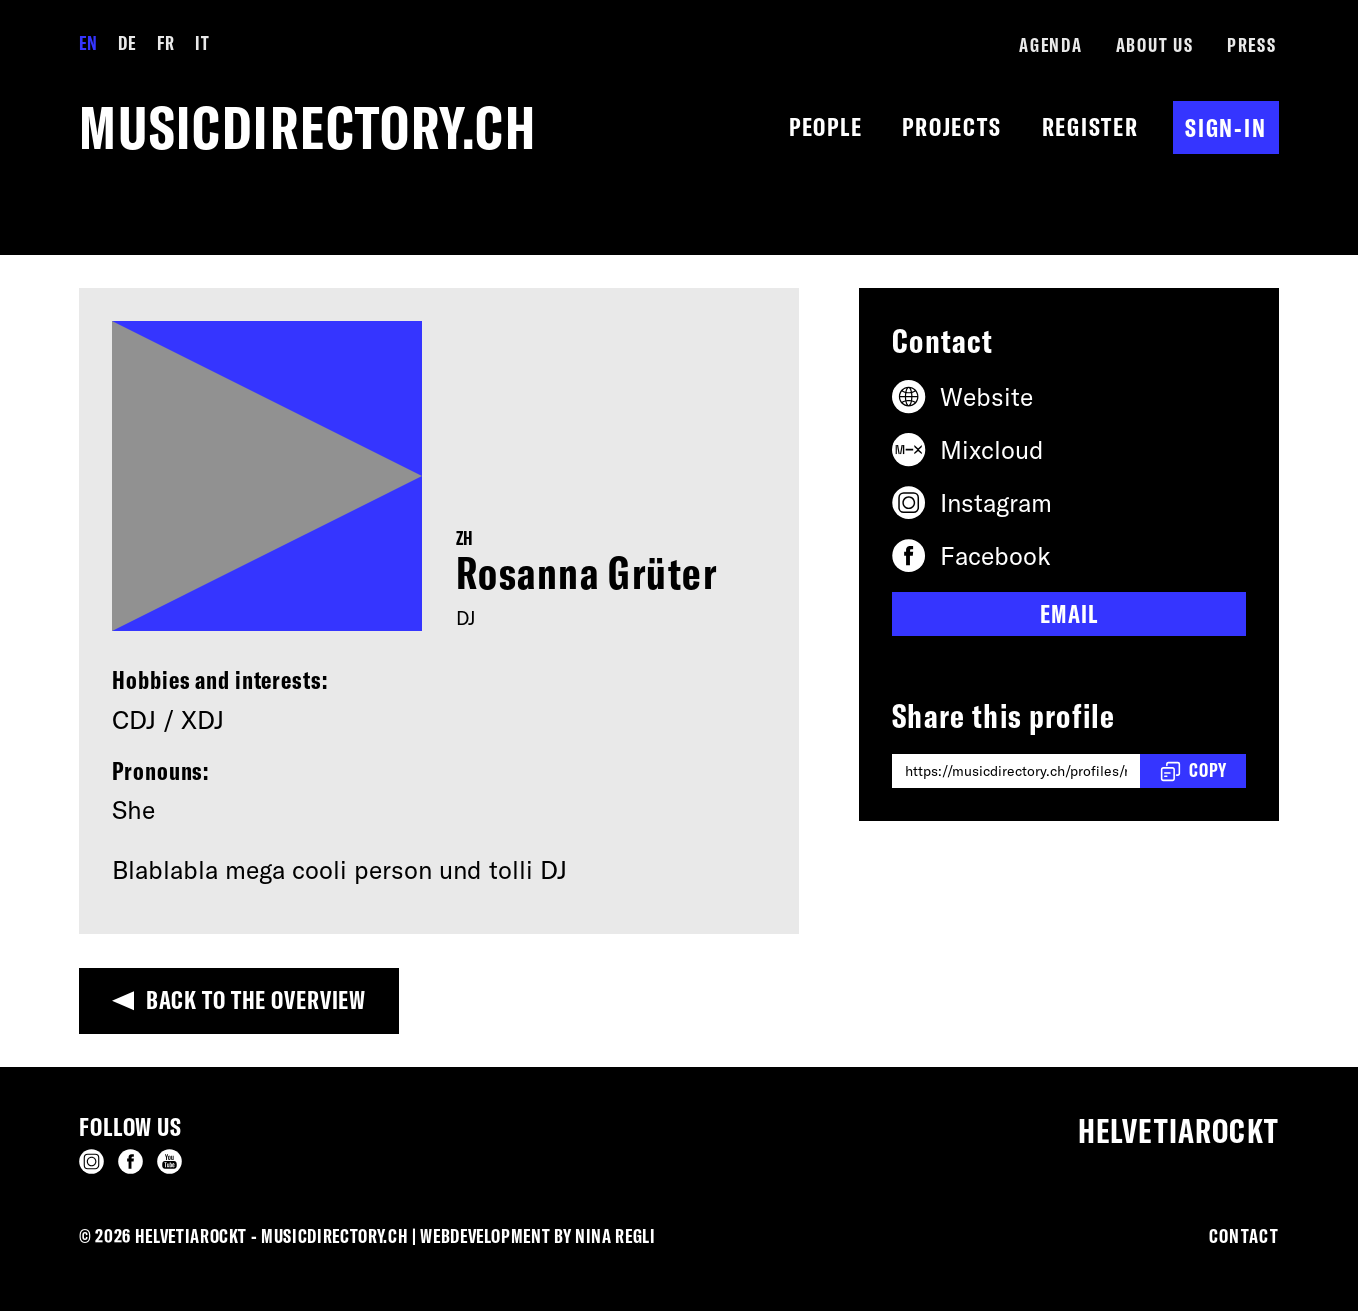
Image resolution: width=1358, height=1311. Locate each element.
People (826, 126)
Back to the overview (256, 999)
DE (126, 43)
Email (1068, 613)
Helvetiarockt (1178, 1131)
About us (1155, 45)
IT (202, 43)
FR (165, 43)
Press (1252, 45)
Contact (1244, 1236)
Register (1090, 126)
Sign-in (1225, 127)
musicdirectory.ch (308, 127)
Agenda (1051, 45)
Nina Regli (615, 1236)
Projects (951, 126)
